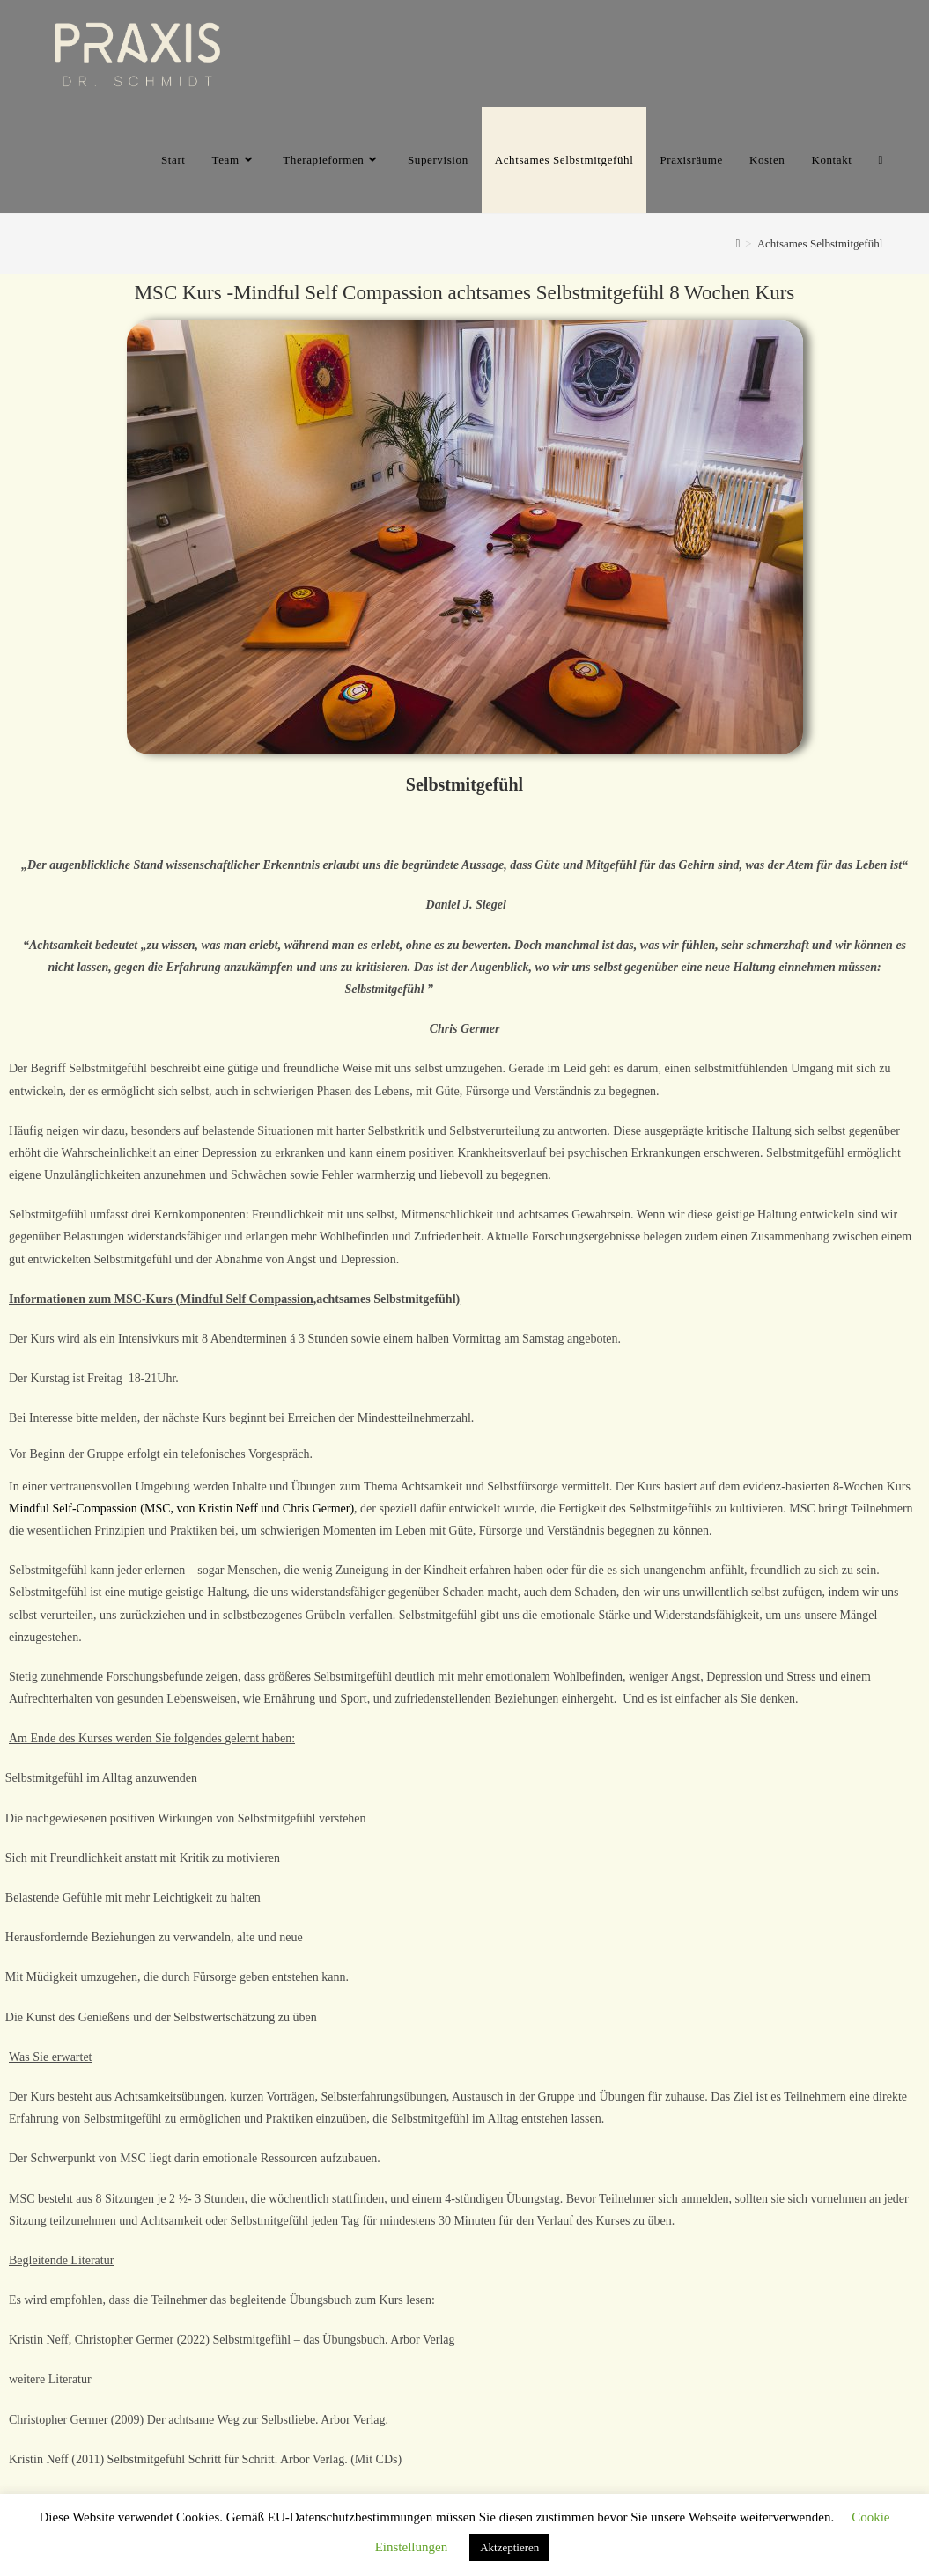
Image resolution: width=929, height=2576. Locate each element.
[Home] (738, 243)
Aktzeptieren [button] (509, 2547)
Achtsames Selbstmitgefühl (820, 243)
